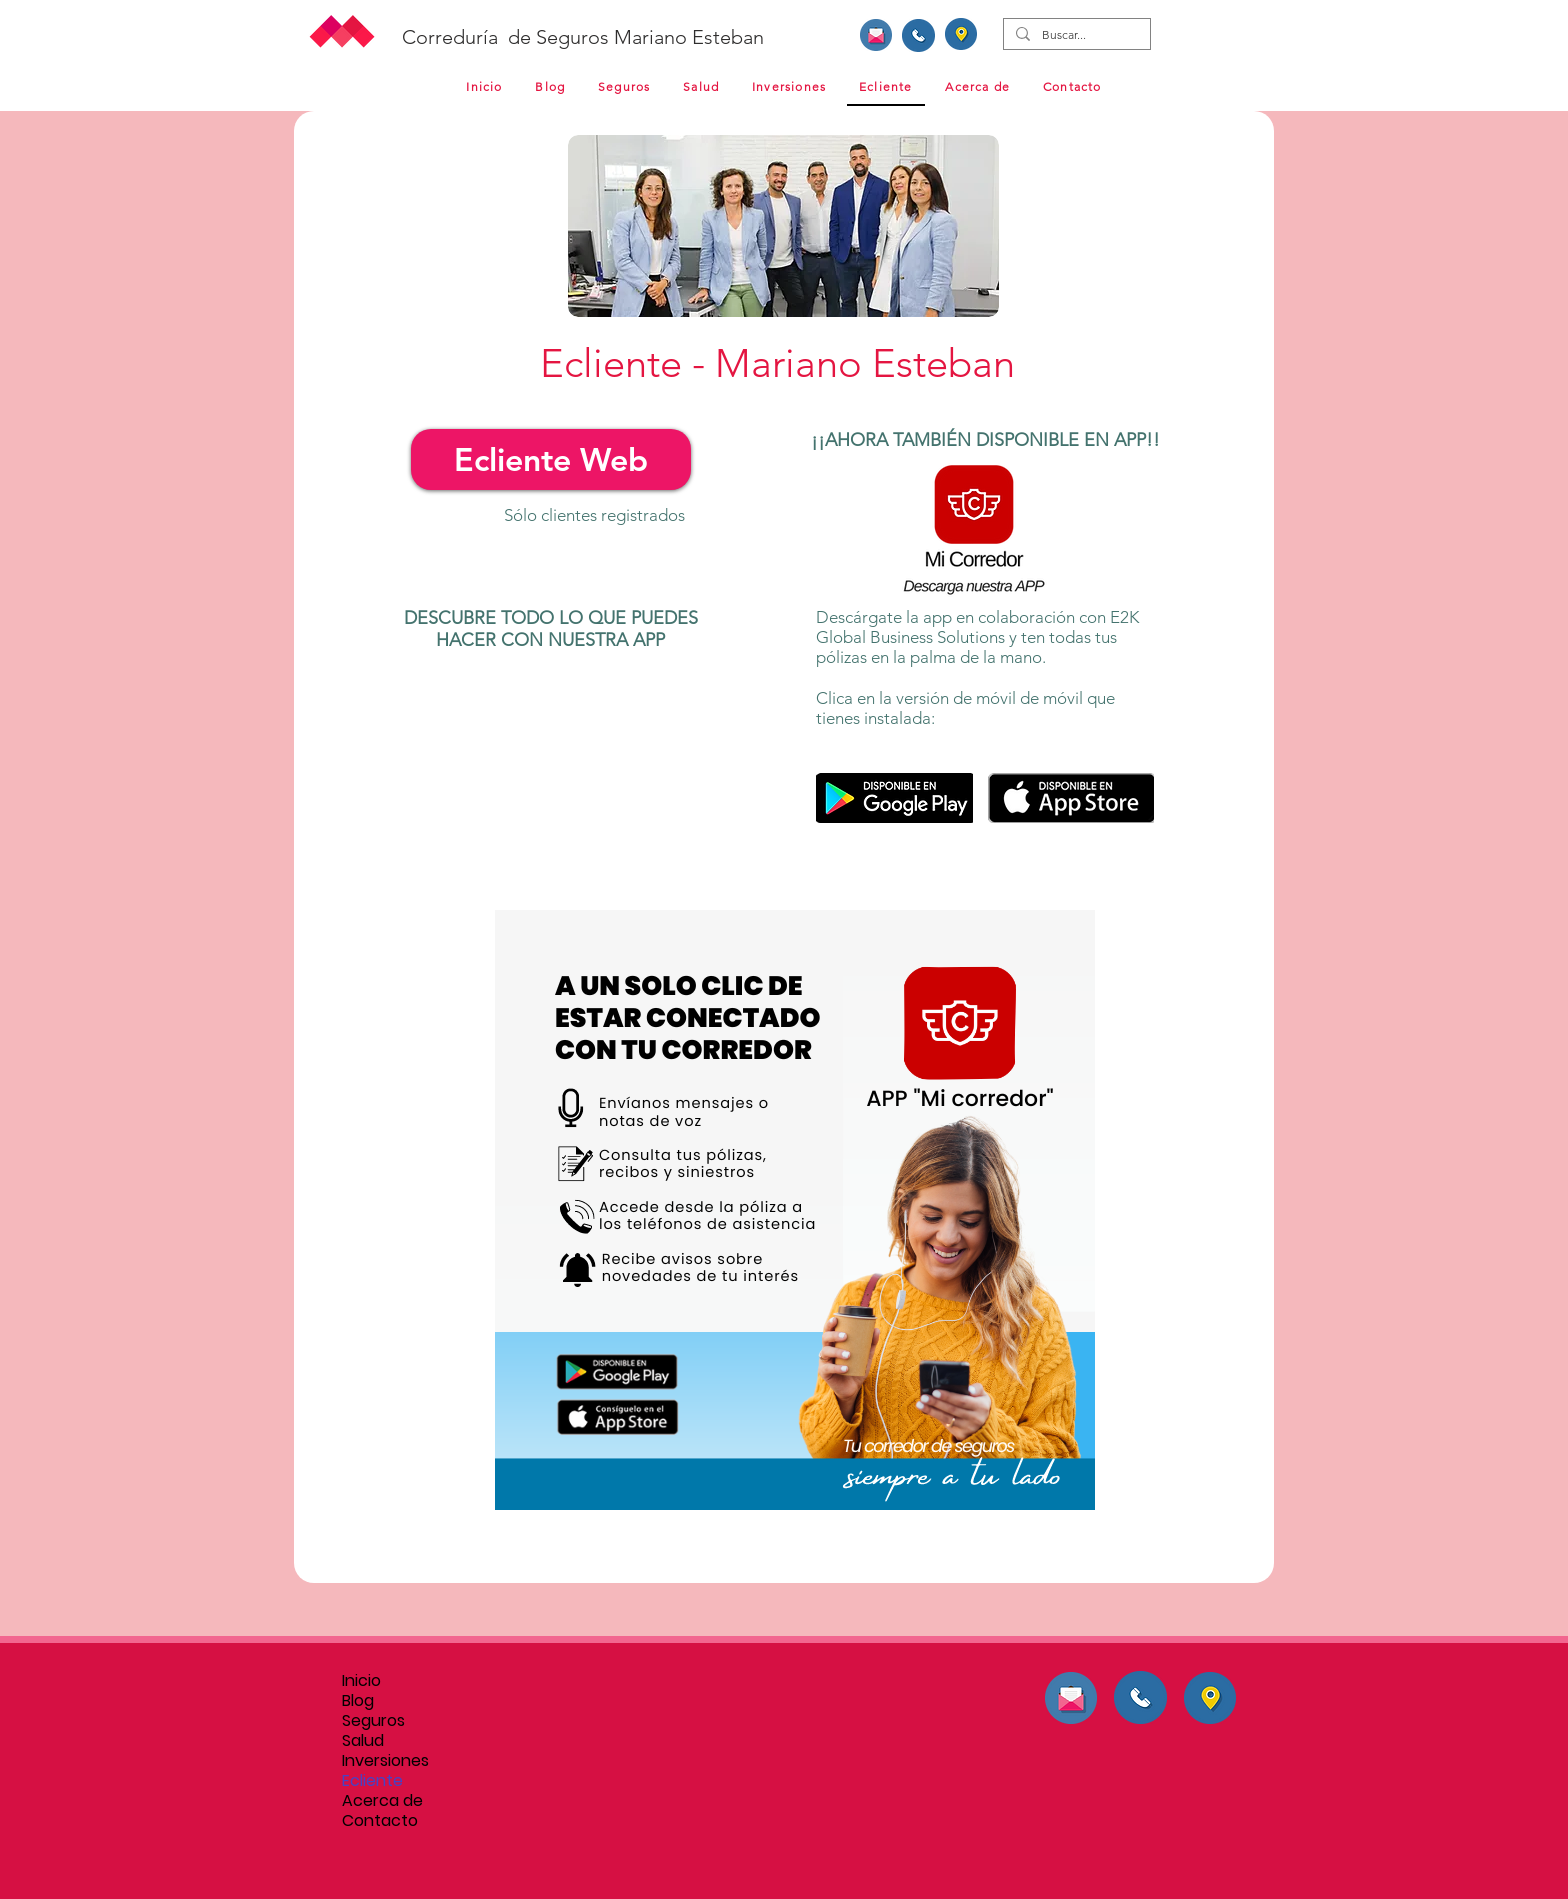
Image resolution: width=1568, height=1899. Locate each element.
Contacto (380, 1821)
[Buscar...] (1075, 35)
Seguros (373, 1721)
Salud (363, 1741)
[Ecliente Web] (551, 459)
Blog (358, 1701)
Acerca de (382, 1801)
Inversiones (385, 1761)
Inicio (361, 1681)
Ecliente (372, 1781)
